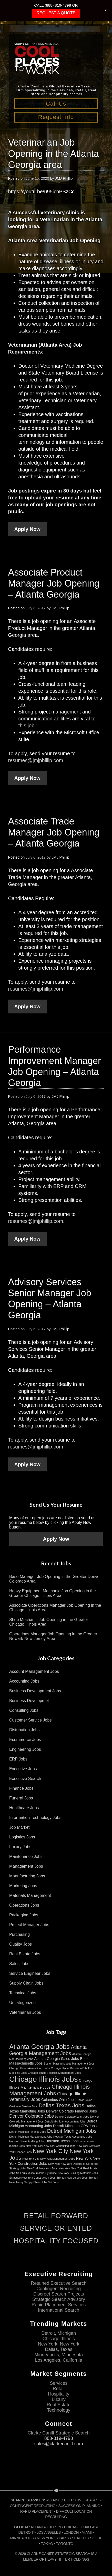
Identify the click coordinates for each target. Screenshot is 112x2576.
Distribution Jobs (24, 1730)
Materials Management (30, 1895)
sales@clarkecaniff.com (58, 2443)
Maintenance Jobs (26, 1856)
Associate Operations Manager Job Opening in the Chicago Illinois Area (55, 1607)
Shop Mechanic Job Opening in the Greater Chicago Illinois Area (48, 1621)
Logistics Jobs (22, 1837)
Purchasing (19, 1934)
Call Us (56, 103)
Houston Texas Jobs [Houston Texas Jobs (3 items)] (61, 2141)
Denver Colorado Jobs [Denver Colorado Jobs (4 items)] (31, 2116)
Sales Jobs (19, 1963)
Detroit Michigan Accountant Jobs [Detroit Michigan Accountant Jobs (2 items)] (65, 2121)
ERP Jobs (18, 1759)
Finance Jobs (21, 1788)
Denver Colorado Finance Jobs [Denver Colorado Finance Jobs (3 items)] (71, 2111)
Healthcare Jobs (24, 1808)
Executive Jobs (23, 1769)
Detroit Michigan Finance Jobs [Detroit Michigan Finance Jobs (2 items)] (27, 2131)
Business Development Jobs (35, 1691)
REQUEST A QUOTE (56, 13)
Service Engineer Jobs (29, 1973)
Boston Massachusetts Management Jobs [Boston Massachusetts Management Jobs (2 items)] (69, 2063)
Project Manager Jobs (29, 1925)
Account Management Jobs (34, 1671)
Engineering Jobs (25, 1749)
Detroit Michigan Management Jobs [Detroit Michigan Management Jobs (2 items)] (30, 2136)
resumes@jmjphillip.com (35, 760)
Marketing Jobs (23, 1886)
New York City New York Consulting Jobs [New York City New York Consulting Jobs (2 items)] (50, 2145)
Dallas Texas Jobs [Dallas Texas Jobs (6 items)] (61, 2105)
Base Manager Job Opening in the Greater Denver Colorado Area (55, 1578)
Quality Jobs (20, 1944)
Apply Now (27, 529)
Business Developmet (29, 1700)
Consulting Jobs (23, 1710)
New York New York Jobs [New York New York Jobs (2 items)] (42, 2168)
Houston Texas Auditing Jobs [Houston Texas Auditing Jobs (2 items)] (26, 2141)
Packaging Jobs (23, 1915)
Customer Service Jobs (30, 1720)
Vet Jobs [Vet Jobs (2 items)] (53, 2182)
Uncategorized (22, 2002)
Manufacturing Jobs (27, 1876)
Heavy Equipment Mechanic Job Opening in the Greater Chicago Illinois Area (52, 1593)
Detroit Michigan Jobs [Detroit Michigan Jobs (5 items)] (71, 2131)
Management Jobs (26, 1866)
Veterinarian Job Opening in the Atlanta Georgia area (53, 153)
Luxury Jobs (20, 1847)
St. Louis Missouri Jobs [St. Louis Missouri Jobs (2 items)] (30, 2173)
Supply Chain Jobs (26, 1983)
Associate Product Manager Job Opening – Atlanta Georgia (53, 583)
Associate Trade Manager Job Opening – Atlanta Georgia (53, 832)
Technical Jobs (22, 1993)
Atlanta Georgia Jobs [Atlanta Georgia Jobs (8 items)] (39, 2046)
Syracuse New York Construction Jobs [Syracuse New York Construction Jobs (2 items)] (32, 2177)
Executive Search (25, 1778)
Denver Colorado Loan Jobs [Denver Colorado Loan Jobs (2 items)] (72, 2116)
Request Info (56, 117)
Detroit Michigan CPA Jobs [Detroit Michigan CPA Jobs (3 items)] (75, 2126)
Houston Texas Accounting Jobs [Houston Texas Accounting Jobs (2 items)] (72, 2136)
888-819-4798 (58, 2438)
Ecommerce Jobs (25, 1739)
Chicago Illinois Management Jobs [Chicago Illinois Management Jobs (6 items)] (49, 2090)
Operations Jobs (24, 1905)
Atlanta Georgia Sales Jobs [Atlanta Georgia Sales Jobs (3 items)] (56, 2059)
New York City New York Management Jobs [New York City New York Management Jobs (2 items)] (48, 2158)
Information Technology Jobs (35, 1817)
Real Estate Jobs (24, 1954)
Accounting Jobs (24, 1681)
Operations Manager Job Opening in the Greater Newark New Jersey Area (53, 1636)
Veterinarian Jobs (25, 2012)
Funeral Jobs (21, 1798)
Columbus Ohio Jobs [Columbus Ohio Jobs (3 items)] (58, 2100)
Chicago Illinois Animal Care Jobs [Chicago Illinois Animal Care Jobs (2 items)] (29, 2068)
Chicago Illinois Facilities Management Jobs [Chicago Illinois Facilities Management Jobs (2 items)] (54, 2072)
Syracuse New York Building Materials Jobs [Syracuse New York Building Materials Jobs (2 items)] (71, 2173)
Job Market (19, 1827)
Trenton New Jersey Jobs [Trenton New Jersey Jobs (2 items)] (72, 2177)
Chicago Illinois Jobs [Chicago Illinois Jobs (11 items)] (43, 2079)
